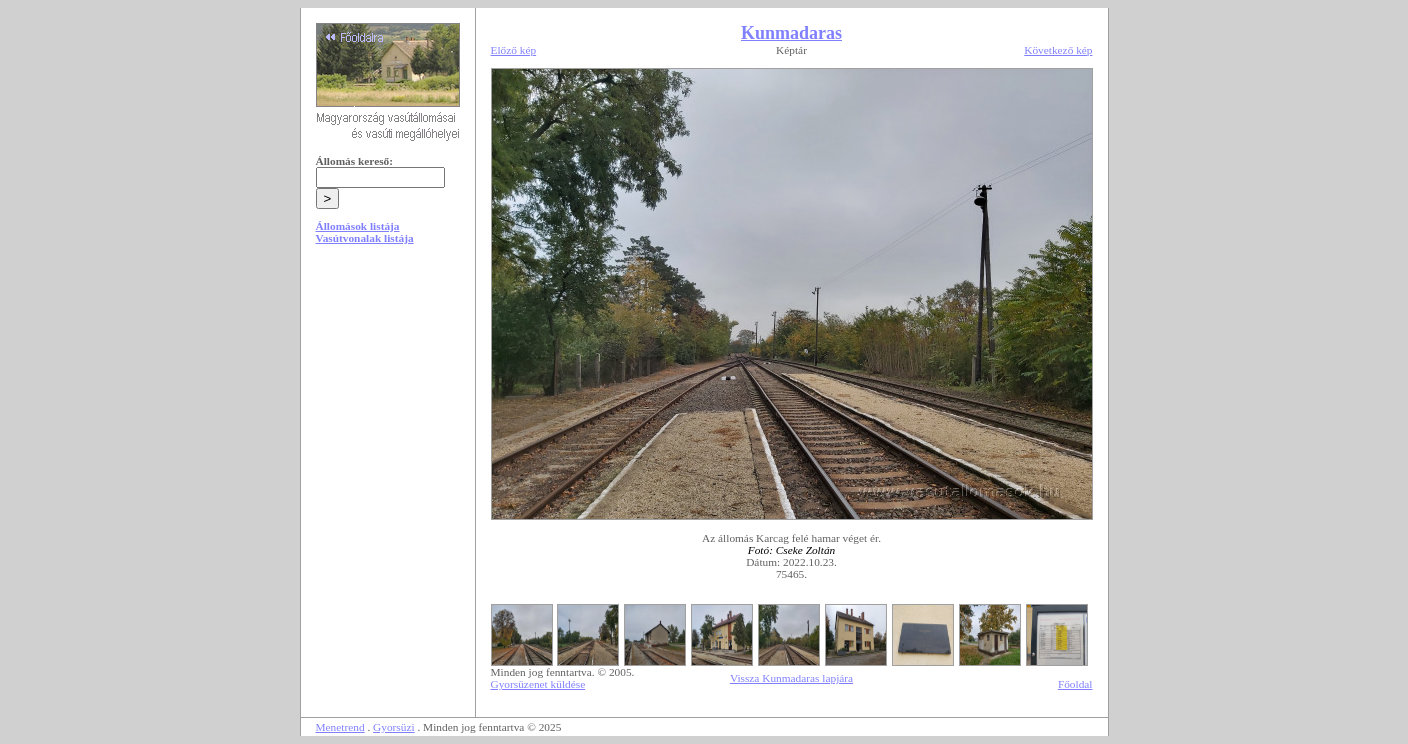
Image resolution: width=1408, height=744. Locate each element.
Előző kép (514, 50)
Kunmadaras (791, 33)
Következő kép (1058, 50)
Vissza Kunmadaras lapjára (791, 678)
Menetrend (340, 727)
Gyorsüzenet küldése (538, 684)
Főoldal (1075, 684)
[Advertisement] (388, 412)
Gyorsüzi (394, 727)
